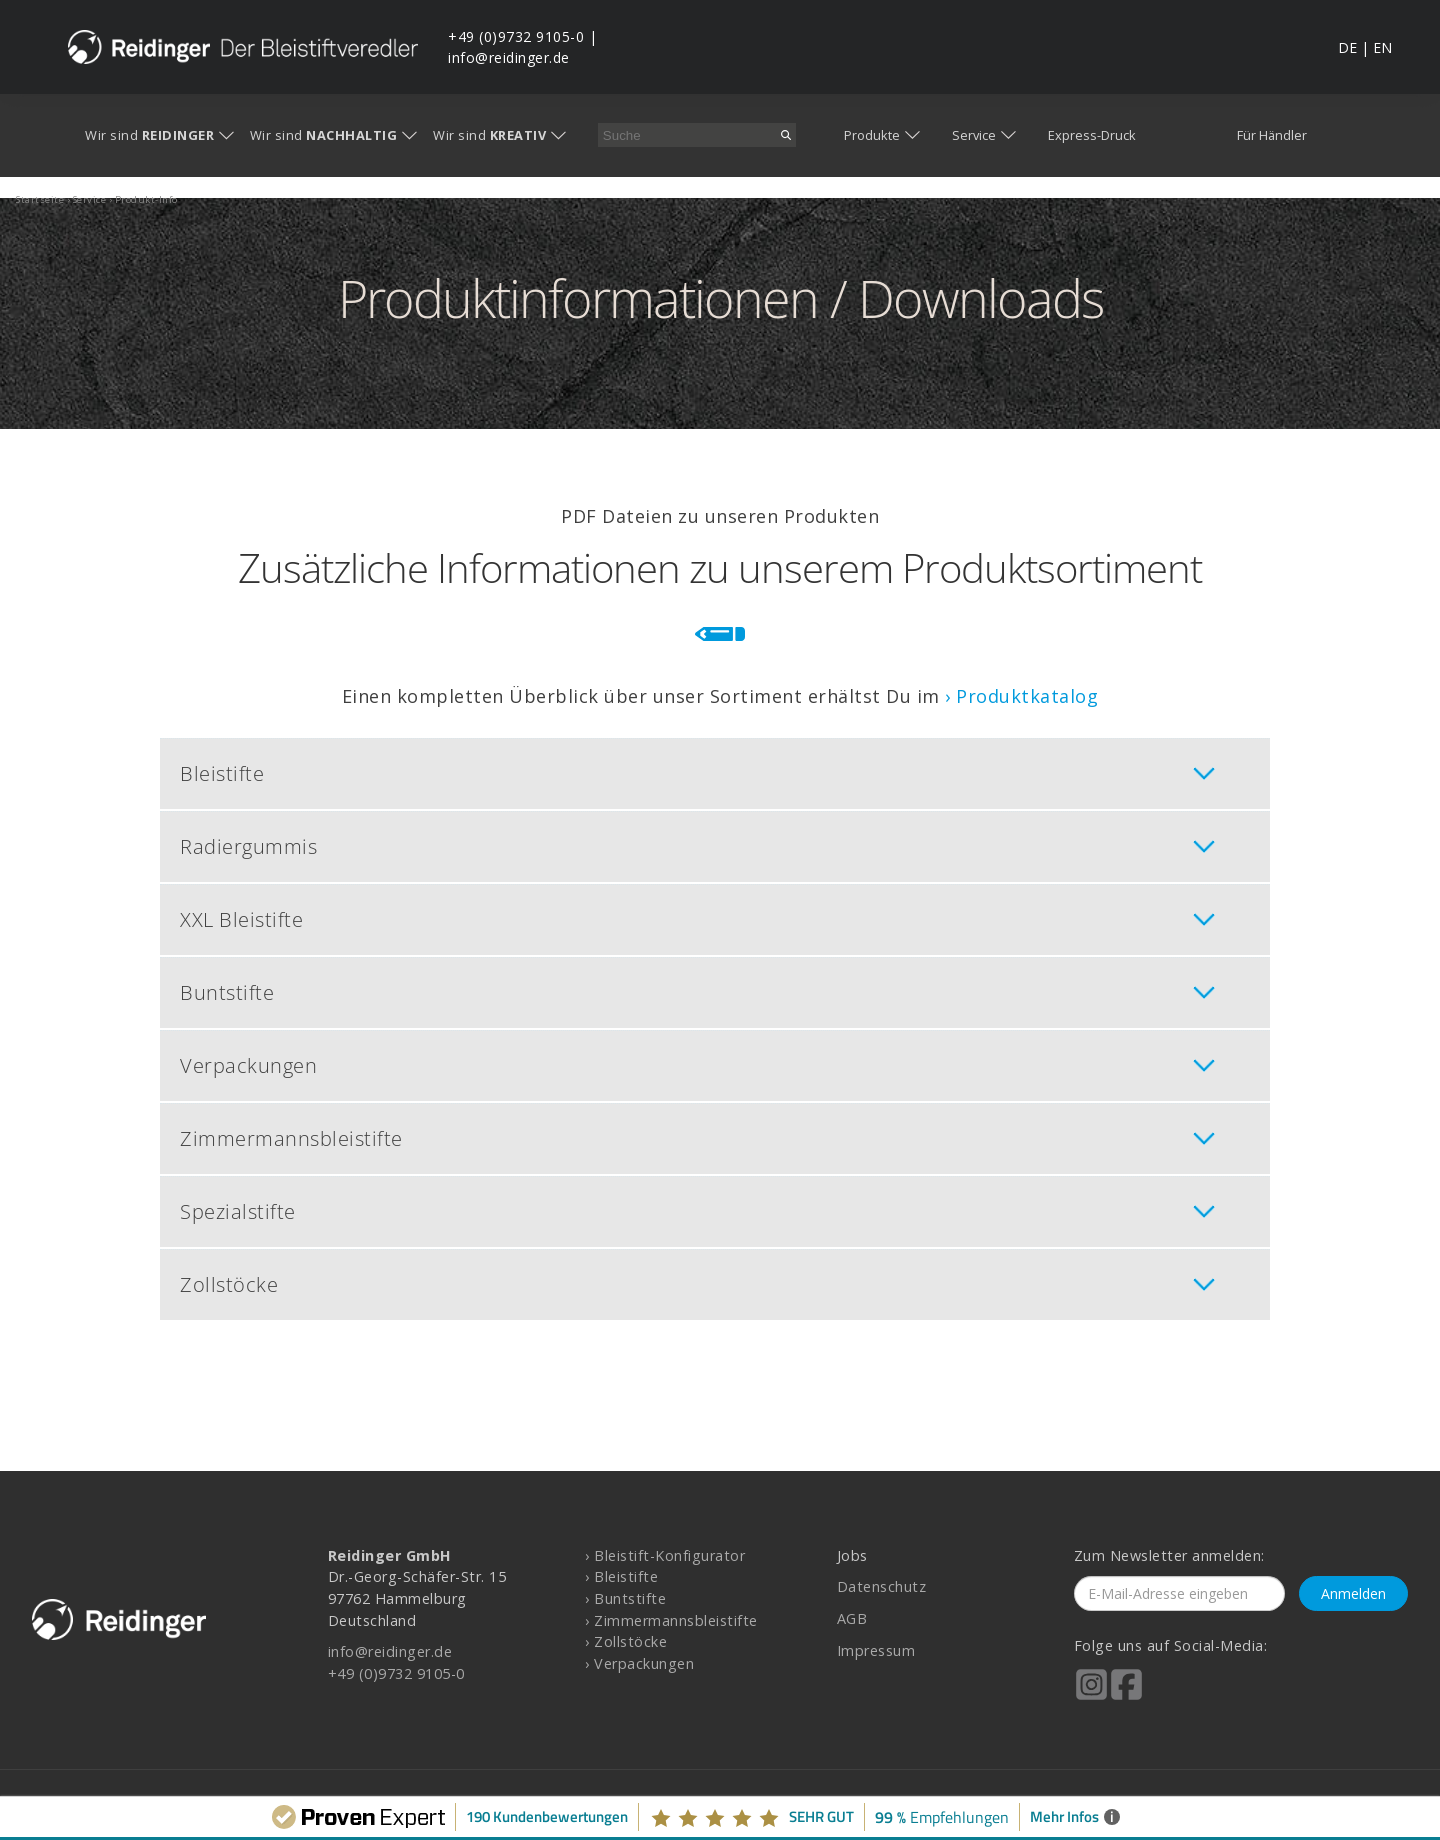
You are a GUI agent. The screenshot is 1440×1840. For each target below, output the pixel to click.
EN (1382, 47)
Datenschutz (882, 1586)
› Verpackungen (639, 1663)
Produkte (872, 135)
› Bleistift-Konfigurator (665, 1555)
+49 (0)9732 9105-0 (516, 36)
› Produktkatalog (1021, 696)
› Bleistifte (621, 1576)
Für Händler (1272, 135)
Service (974, 135)
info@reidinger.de (509, 57)
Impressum (876, 1650)
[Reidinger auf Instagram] (1091, 1698)
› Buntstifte (625, 1598)
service (90, 199)
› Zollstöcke (626, 1641)
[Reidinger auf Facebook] (1126, 1698)
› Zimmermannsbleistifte (671, 1620)
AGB (852, 1618)
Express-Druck (1092, 135)
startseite (40, 199)
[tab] (715, 773)
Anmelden (1353, 1593)
